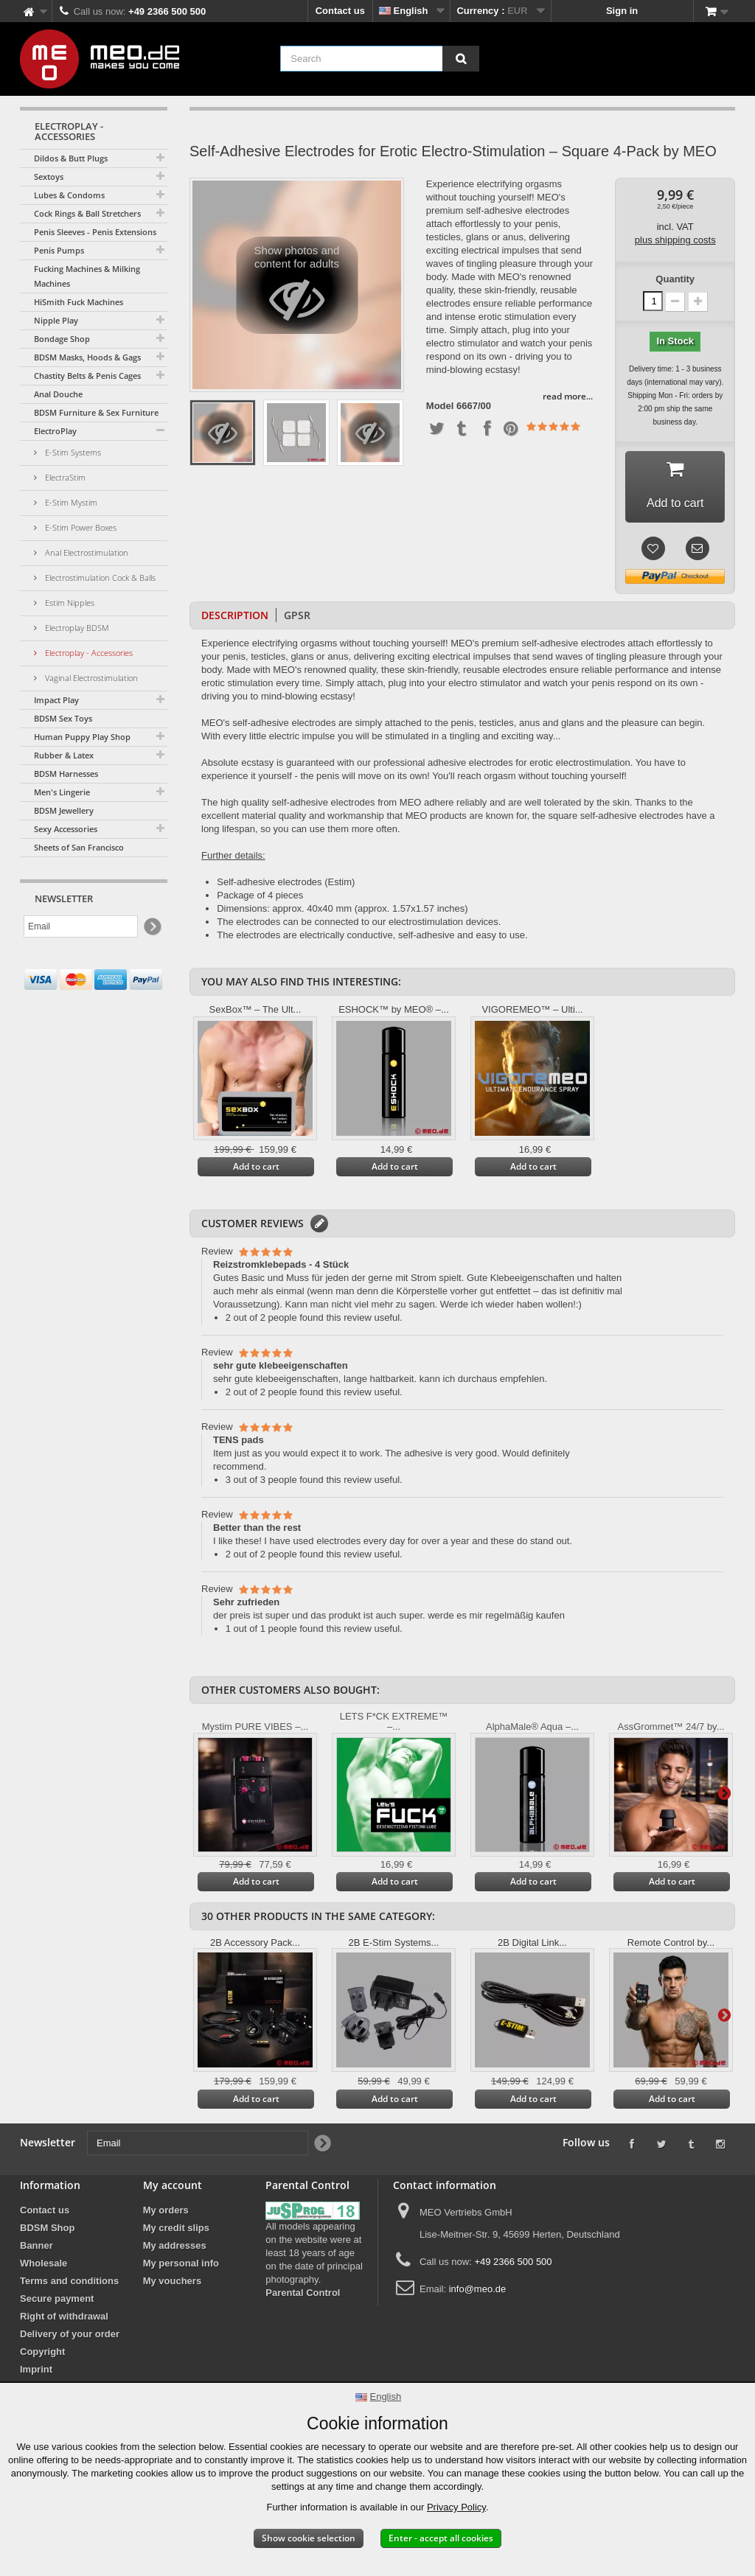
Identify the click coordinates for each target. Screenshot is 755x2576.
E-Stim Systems (72, 452)
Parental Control (302, 2292)
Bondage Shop (62, 338)
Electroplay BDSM (76, 627)
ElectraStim (64, 477)
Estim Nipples (68, 602)
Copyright (42, 2351)
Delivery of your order (69, 2333)
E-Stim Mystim (70, 502)
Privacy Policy (456, 2507)
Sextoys (48, 176)
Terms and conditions (69, 2280)
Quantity (675, 279)
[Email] (81, 926)
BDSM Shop (47, 2227)
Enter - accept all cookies (441, 2538)
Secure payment (57, 2298)
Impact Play (56, 699)
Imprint (36, 2369)
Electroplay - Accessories (88, 652)
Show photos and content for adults (297, 289)
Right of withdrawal (64, 2316)
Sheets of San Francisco (79, 847)
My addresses (174, 2245)
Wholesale (43, 2263)
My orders (166, 2210)
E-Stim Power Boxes (79, 527)
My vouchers (172, 2280)
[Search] (460, 58)
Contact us (340, 10)
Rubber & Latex (64, 755)
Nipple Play (56, 320)
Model (440, 406)
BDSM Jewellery (64, 810)
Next (724, 1792)
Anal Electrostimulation (85, 552)
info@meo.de (478, 2288)
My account (172, 2185)
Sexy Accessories (65, 828)
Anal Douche (58, 393)
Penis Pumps (59, 250)
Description (234, 615)
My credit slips (176, 2227)
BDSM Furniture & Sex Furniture (96, 412)
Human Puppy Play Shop (82, 736)
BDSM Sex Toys (63, 718)
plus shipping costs (675, 239)
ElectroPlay (55, 430)
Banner (36, 2245)
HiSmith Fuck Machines (78, 301)
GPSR (297, 615)
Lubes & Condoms (69, 194)
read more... (568, 396)
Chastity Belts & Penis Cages (87, 375)
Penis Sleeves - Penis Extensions (95, 231)
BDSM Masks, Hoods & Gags (87, 357)
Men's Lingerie (62, 791)
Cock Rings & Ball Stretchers (87, 213)
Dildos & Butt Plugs (71, 158)
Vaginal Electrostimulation (90, 677)
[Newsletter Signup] (151, 927)
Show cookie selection (308, 2538)
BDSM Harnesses (66, 773)
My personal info (181, 2263)
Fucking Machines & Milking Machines (87, 276)
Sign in (622, 10)
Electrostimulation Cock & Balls (99, 577)
